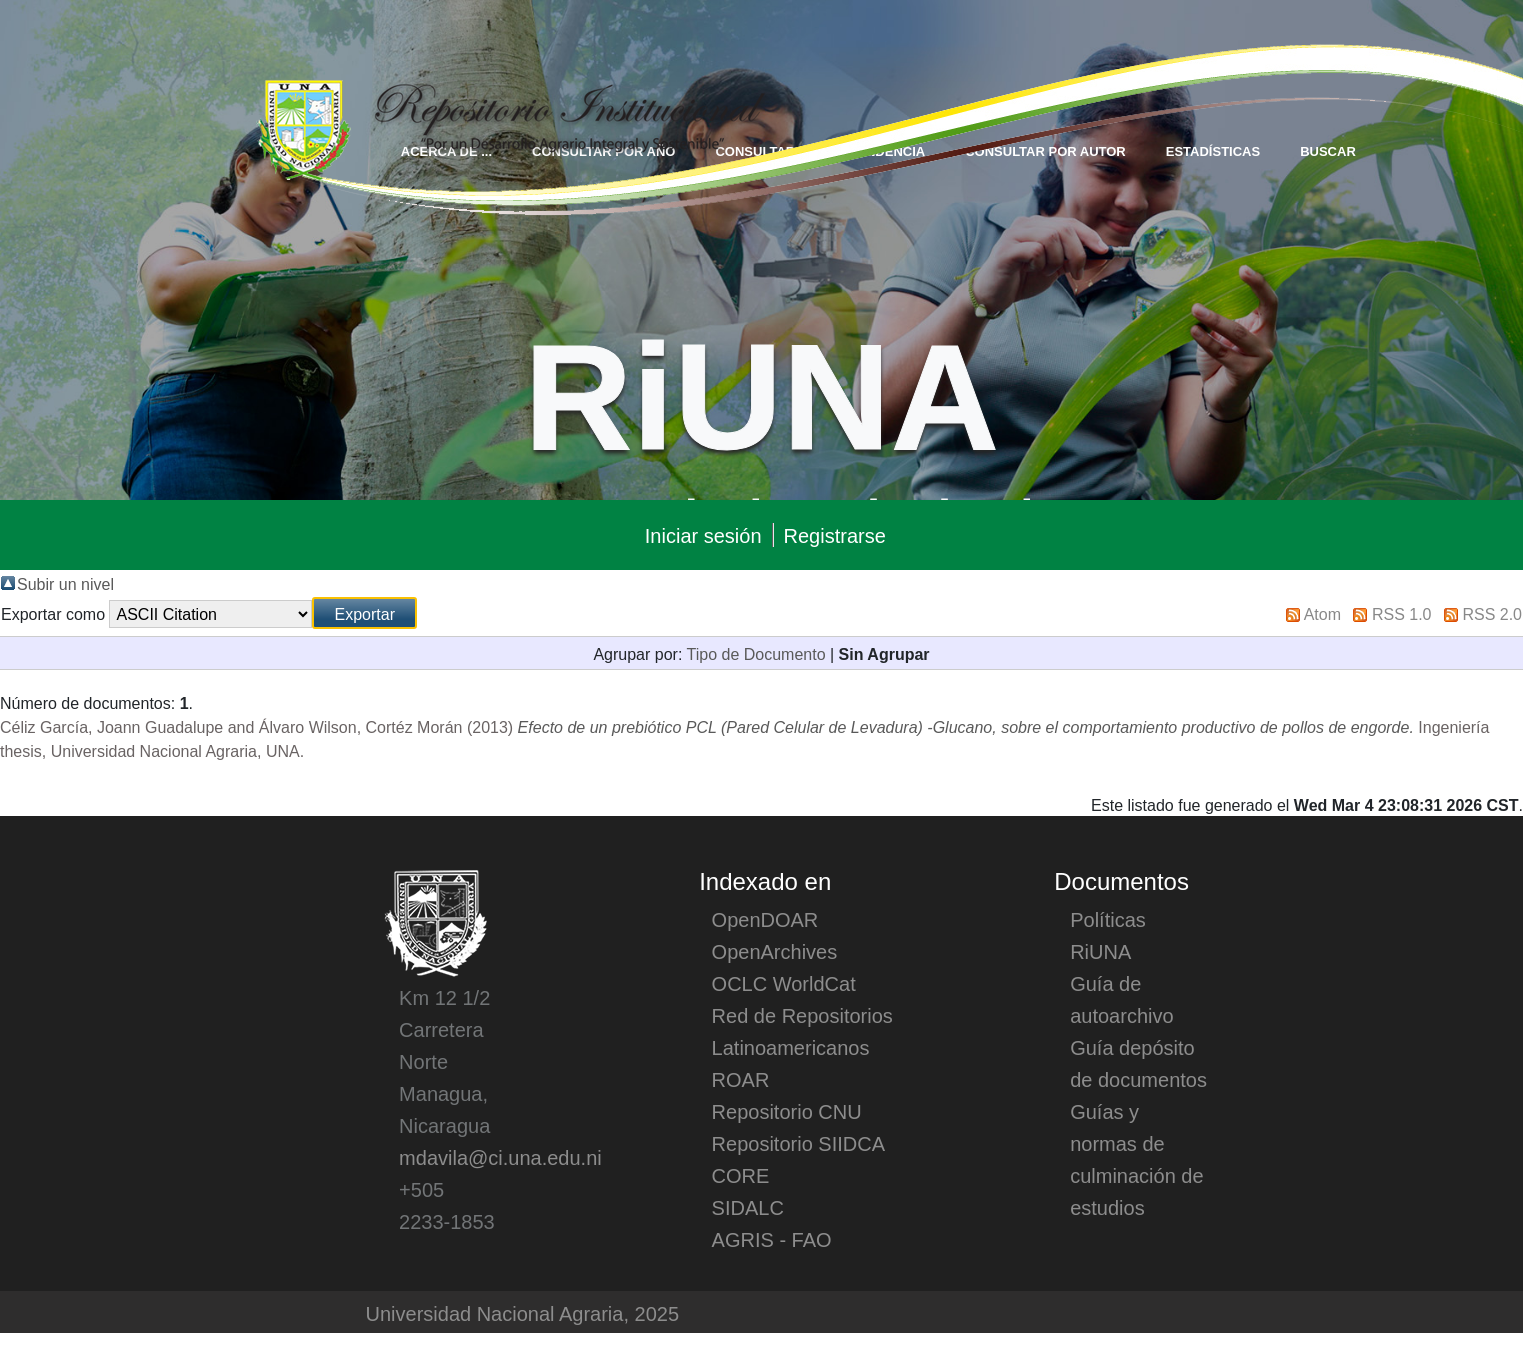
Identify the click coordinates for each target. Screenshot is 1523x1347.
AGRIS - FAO (772, 1239)
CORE (741, 1175)
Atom (1322, 613)
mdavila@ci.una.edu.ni (500, 1157)
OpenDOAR (765, 919)
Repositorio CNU (787, 1111)
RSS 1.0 (1402, 613)
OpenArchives (775, 951)
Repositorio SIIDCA (798, 1143)
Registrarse (835, 535)
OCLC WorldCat (784, 983)
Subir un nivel (65, 583)
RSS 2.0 (1492, 613)
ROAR (741, 1079)
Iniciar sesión (703, 535)
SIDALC (748, 1207)
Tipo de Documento (756, 653)
